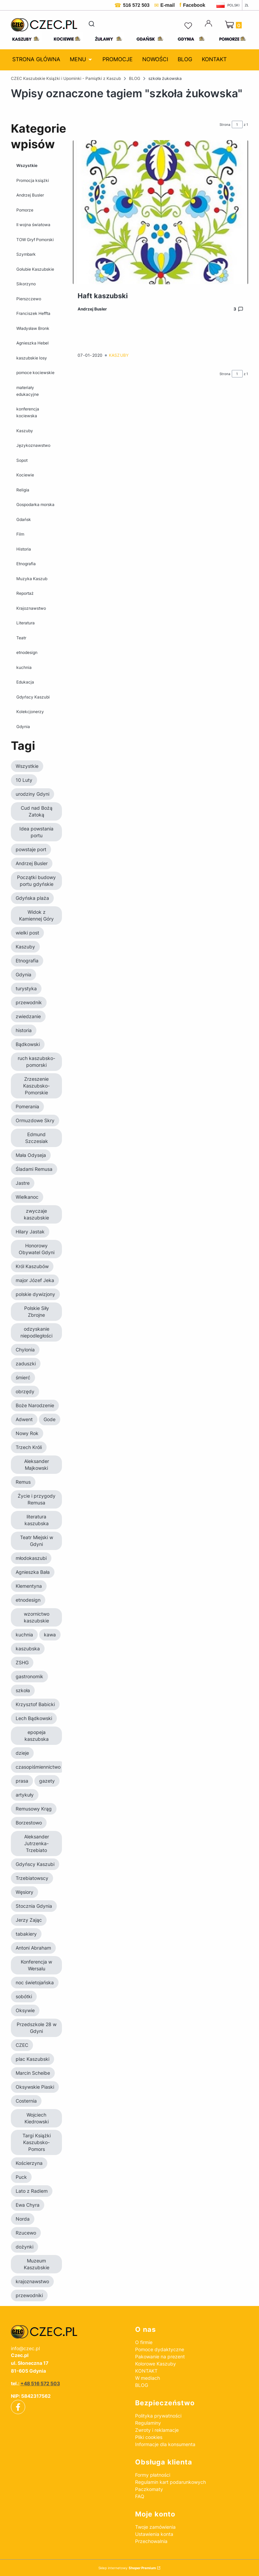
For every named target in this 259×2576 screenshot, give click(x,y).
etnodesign (26, 652)
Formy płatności (152, 2475)
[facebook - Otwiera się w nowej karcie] (18, 2407)
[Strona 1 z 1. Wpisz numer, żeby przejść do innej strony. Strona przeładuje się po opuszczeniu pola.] (237, 124)
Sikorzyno (26, 283)
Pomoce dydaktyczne (159, 2349)
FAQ (139, 2496)
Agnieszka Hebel (32, 343)
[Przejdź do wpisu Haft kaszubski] (160, 212)
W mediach (147, 2378)
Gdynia (23, 726)
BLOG (134, 78)
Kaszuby (24, 430)
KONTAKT (146, 2371)
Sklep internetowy (127, 2568)
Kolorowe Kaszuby (155, 2364)
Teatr (21, 637)
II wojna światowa (33, 224)
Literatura (25, 622)
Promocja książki (32, 180)
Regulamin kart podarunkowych (170, 2482)
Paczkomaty (149, 2489)
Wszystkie (26, 165)
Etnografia (26, 563)
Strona (225, 124)
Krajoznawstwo (31, 607)
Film (20, 534)
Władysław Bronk (32, 328)
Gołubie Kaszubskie (35, 268)
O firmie (143, 2342)
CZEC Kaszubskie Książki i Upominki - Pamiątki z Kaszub (66, 78)
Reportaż (25, 593)
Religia (22, 489)
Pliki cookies (148, 2437)
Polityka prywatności (158, 2416)
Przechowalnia (151, 2541)
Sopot (22, 459)
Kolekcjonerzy (30, 711)
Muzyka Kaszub (31, 578)
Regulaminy (148, 2423)
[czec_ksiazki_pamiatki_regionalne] (67, 2332)
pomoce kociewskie (35, 372)
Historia (23, 548)
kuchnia (24, 667)
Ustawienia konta (154, 2534)
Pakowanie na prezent (160, 2356)
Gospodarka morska (35, 504)
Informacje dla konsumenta (165, 2444)
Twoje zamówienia (155, 2527)
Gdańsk (23, 519)
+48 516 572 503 (40, 2383)
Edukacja (25, 682)
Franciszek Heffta (33, 313)
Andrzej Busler (30, 195)
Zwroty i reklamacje (157, 2430)
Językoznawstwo (33, 445)
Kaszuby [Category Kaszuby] (119, 355)
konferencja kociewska (27, 412)
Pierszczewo (28, 298)
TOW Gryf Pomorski (35, 239)
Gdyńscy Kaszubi (33, 696)
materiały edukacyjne (27, 391)
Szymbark (26, 254)
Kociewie (25, 474)
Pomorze (24, 209)
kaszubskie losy (31, 357)
